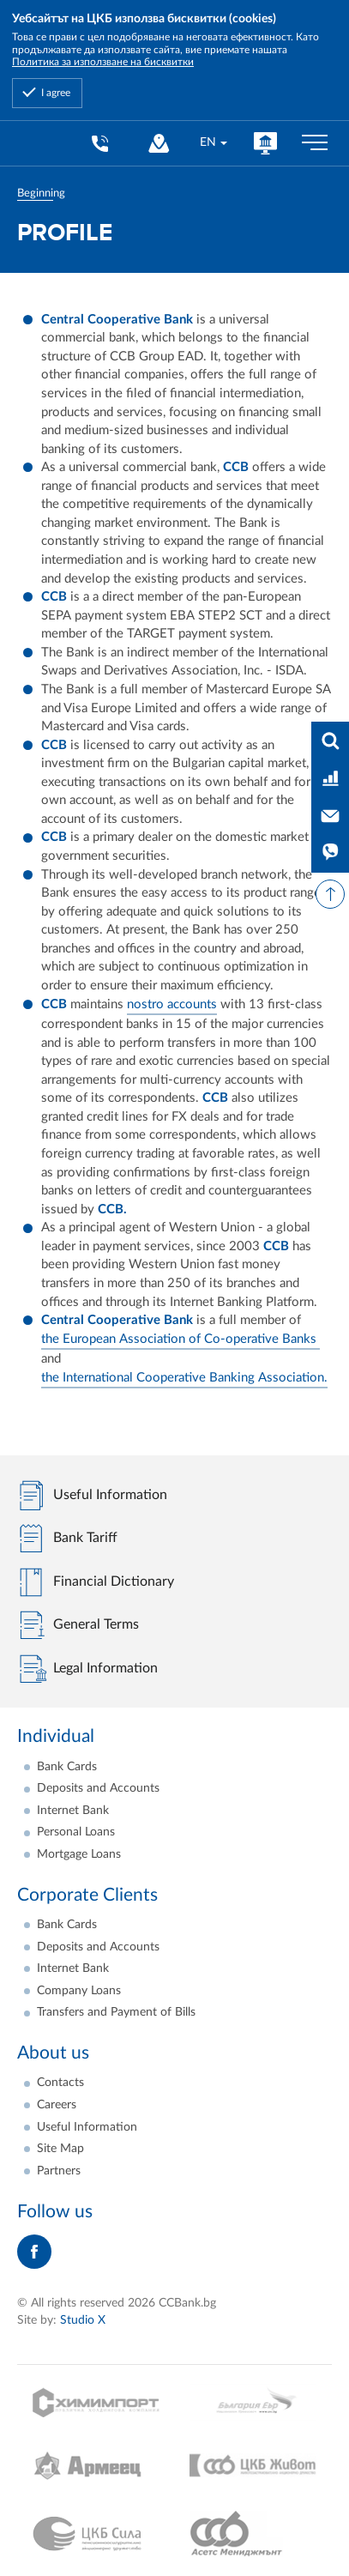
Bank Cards (67, 1767)
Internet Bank (73, 1811)
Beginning (41, 193)
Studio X (82, 2320)
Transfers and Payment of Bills (116, 2012)
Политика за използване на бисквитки (103, 62)
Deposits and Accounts (98, 1788)
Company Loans (79, 1991)
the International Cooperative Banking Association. (184, 1377)
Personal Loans (76, 1832)
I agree (55, 93)
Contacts (60, 2083)
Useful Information (87, 2127)
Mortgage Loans (79, 1854)
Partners (59, 2171)
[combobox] (213, 143)
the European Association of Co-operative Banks (180, 1339)
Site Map (60, 2149)
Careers (56, 2105)
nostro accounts (172, 1004)
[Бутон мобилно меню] (315, 143)
